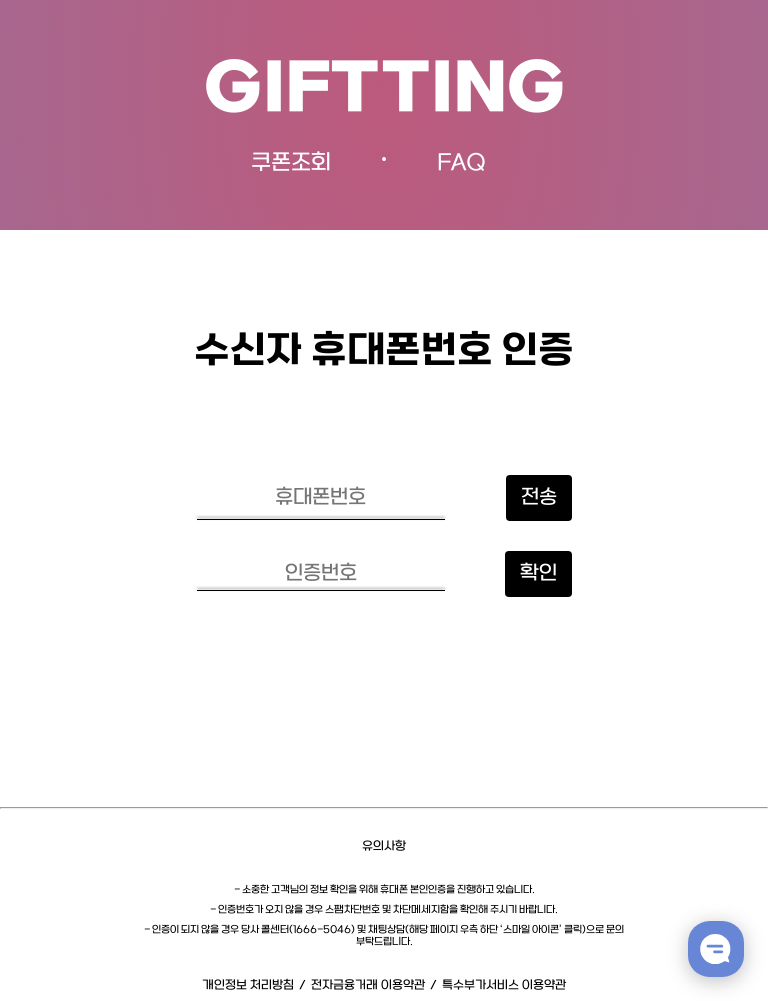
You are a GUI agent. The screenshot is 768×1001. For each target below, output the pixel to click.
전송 (539, 498)
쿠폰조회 (291, 163)
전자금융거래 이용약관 (368, 985)
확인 (538, 574)
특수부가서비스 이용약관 (504, 985)
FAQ (461, 163)
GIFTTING (384, 91)
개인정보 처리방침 (248, 985)
